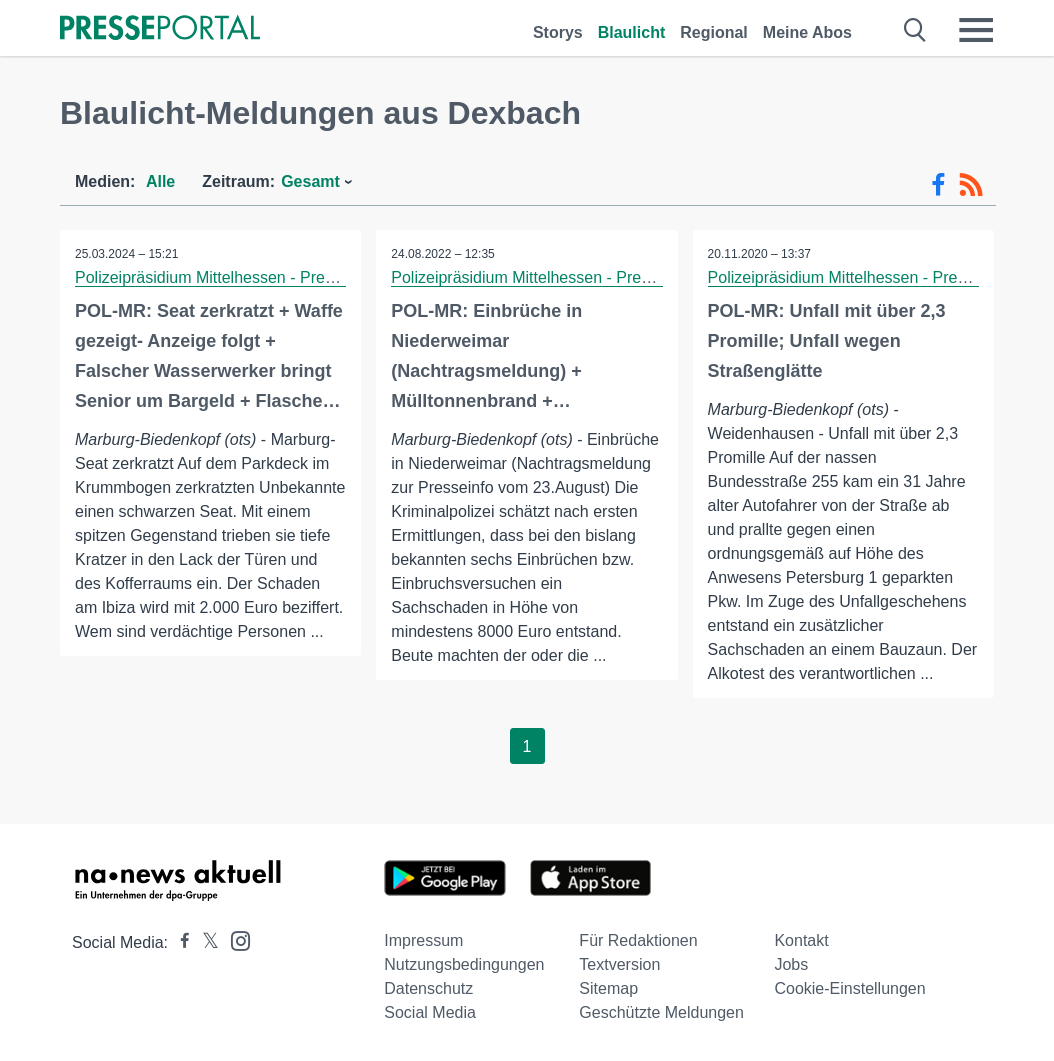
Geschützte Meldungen (661, 1012)
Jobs (791, 964)
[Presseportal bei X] (204, 942)
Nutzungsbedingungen (464, 964)
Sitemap (608, 988)
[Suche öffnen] (915, 30)
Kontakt (801, 940)
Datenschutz (428, 988)
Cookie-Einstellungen (849, 988)
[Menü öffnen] (976, 30)
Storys (558, 32)
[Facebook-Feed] (938, 185)
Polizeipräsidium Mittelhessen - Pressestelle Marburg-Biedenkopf (306, 277)
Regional (714, 32)
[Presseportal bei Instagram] (234, 939)
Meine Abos (807, 32)
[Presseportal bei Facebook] (179, 942)
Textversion (619, 964)
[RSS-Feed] (971, 185)
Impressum (423, 940)
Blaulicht (632, 32)
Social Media (430, 1012)
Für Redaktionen (638, 940)
